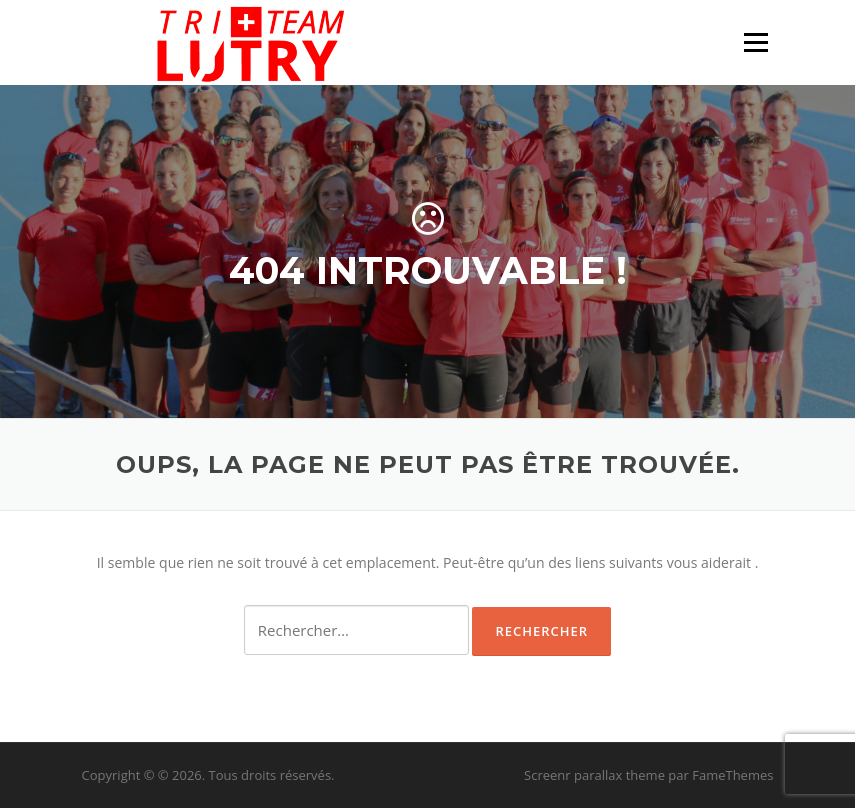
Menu (755, 42)
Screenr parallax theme (594, 775)
